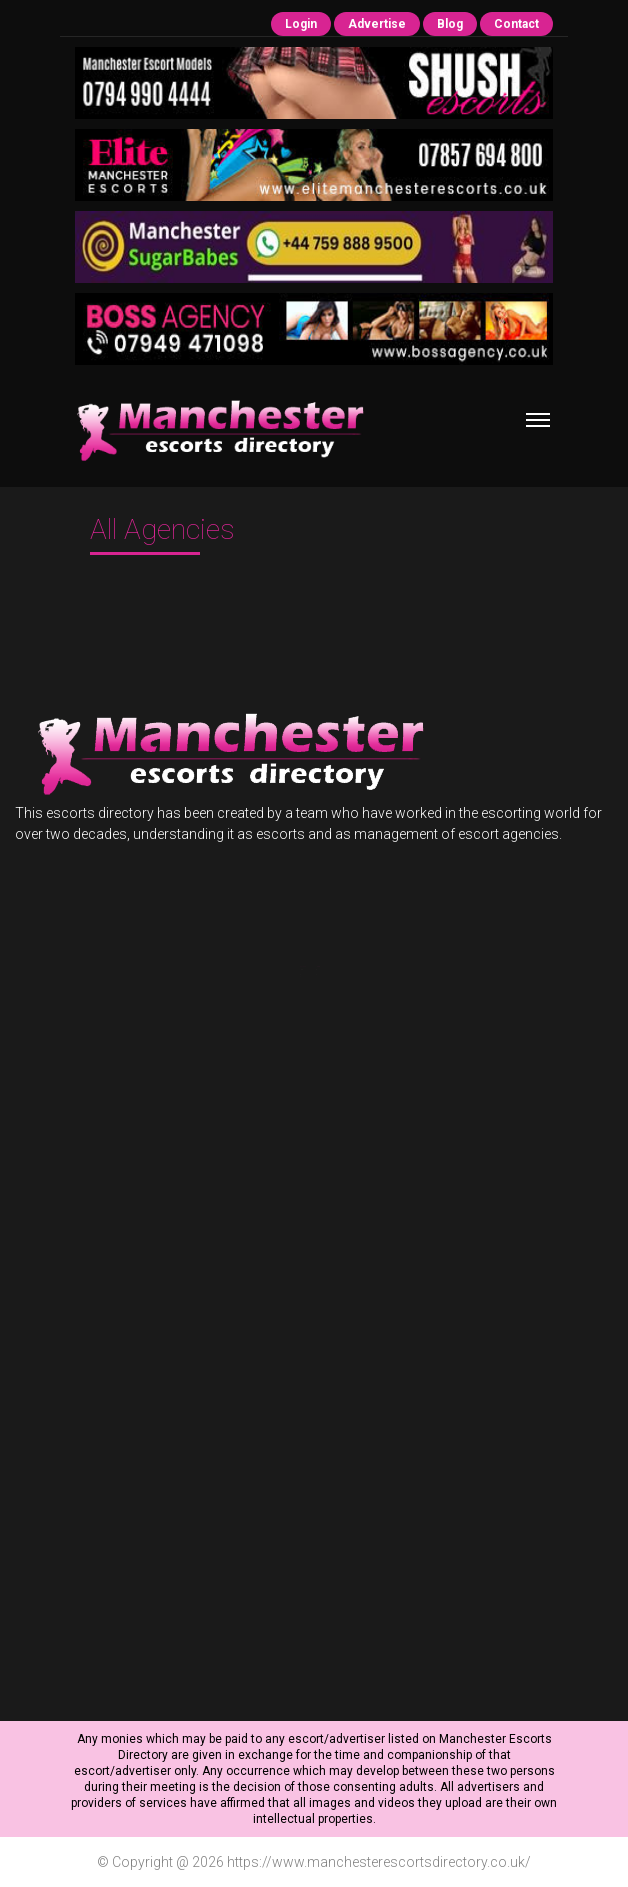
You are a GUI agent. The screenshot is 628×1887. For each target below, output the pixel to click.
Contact (516, 24)
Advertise (377, 24)
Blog (450, 24)
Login (301, 24)
